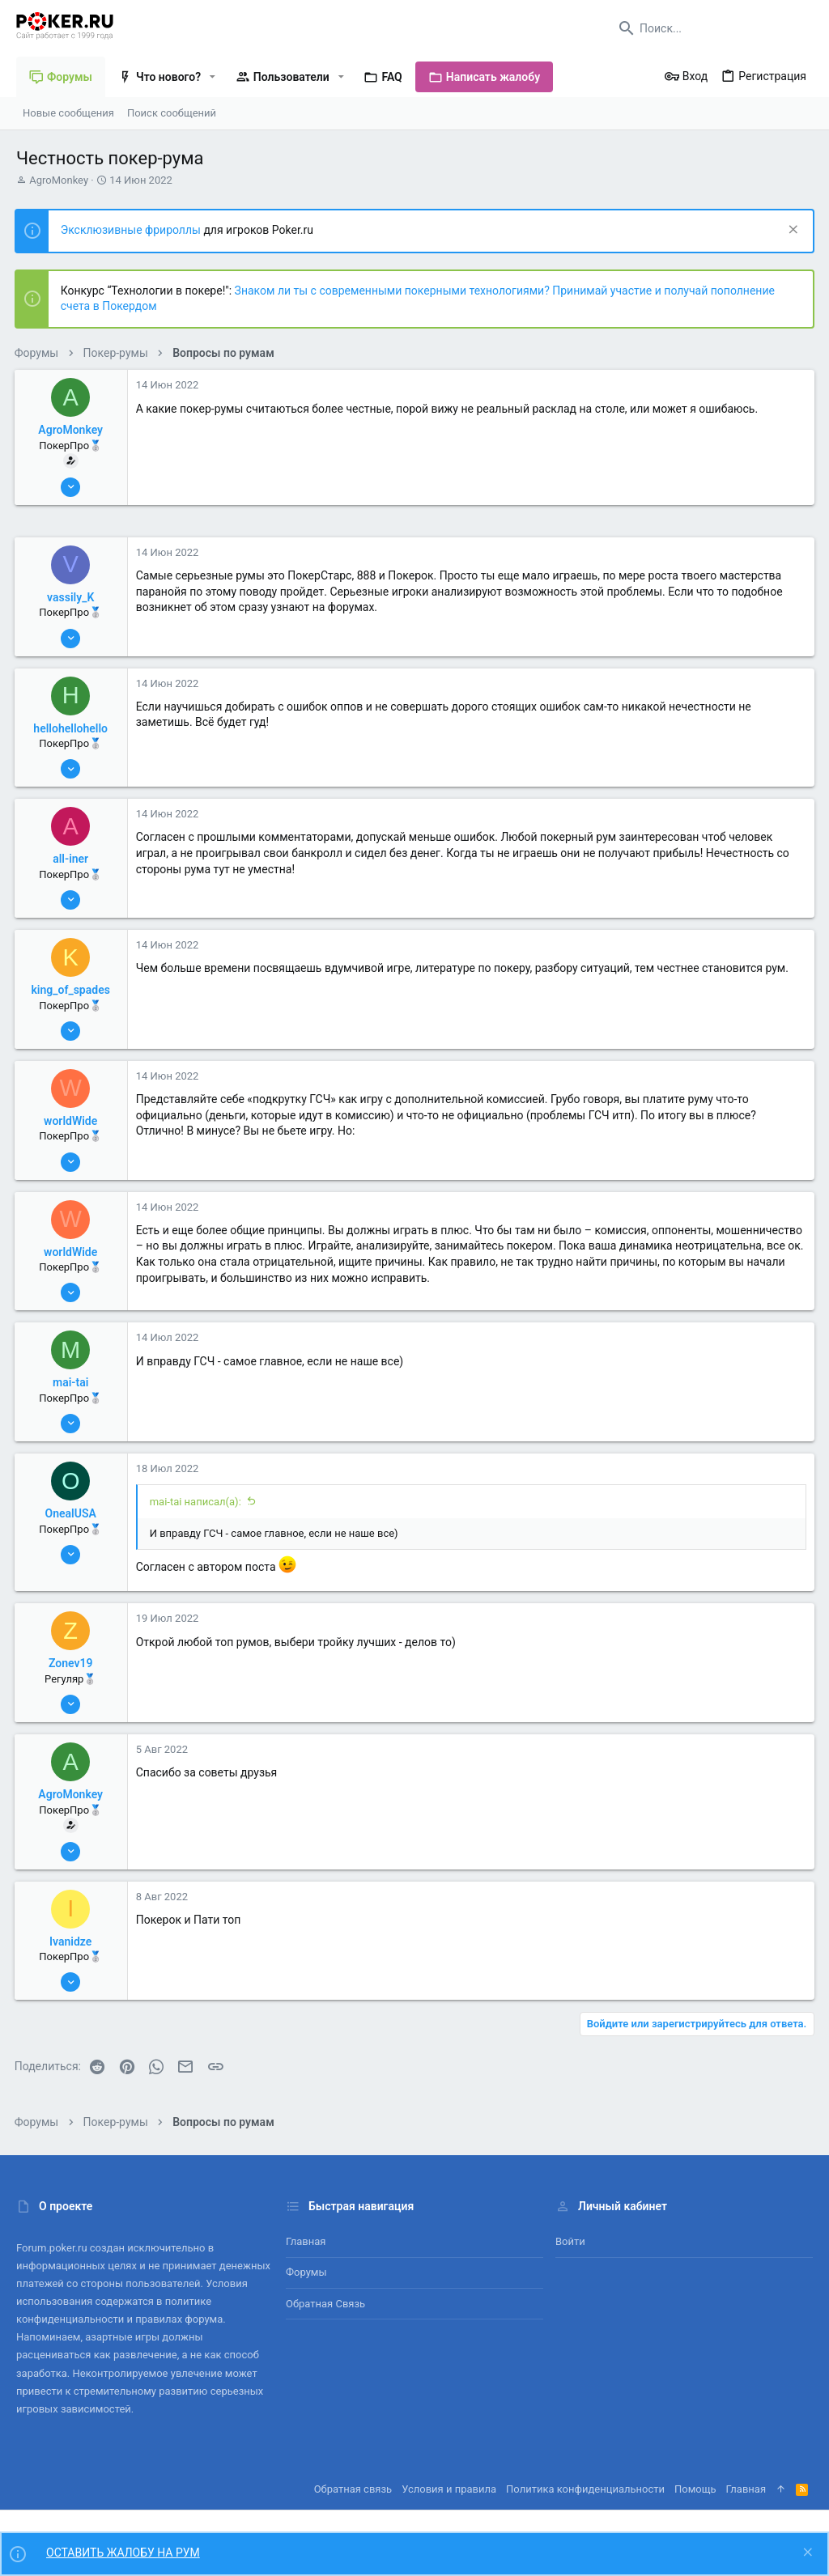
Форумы (306, 2272)
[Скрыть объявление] (789, 231)
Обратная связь (325, 2304)
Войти (570, 2241)
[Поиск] (711, 28)
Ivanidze (72, 1941)
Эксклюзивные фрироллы (134, 229)
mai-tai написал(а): (197, 1502)
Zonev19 (72, 1663)
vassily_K (72, 597)
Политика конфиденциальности (585, 2489)
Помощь (695, 2489)
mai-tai (72, 1382)
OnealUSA (72, 1513)
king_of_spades (72, 989)
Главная (305, 2241)
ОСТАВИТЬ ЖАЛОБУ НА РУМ (123, 2552)
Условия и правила (449, 2489)
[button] (212, 76)
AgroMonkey (58, 180)
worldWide (72, 1120)
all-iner (73, 858)
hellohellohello (73, 728)
